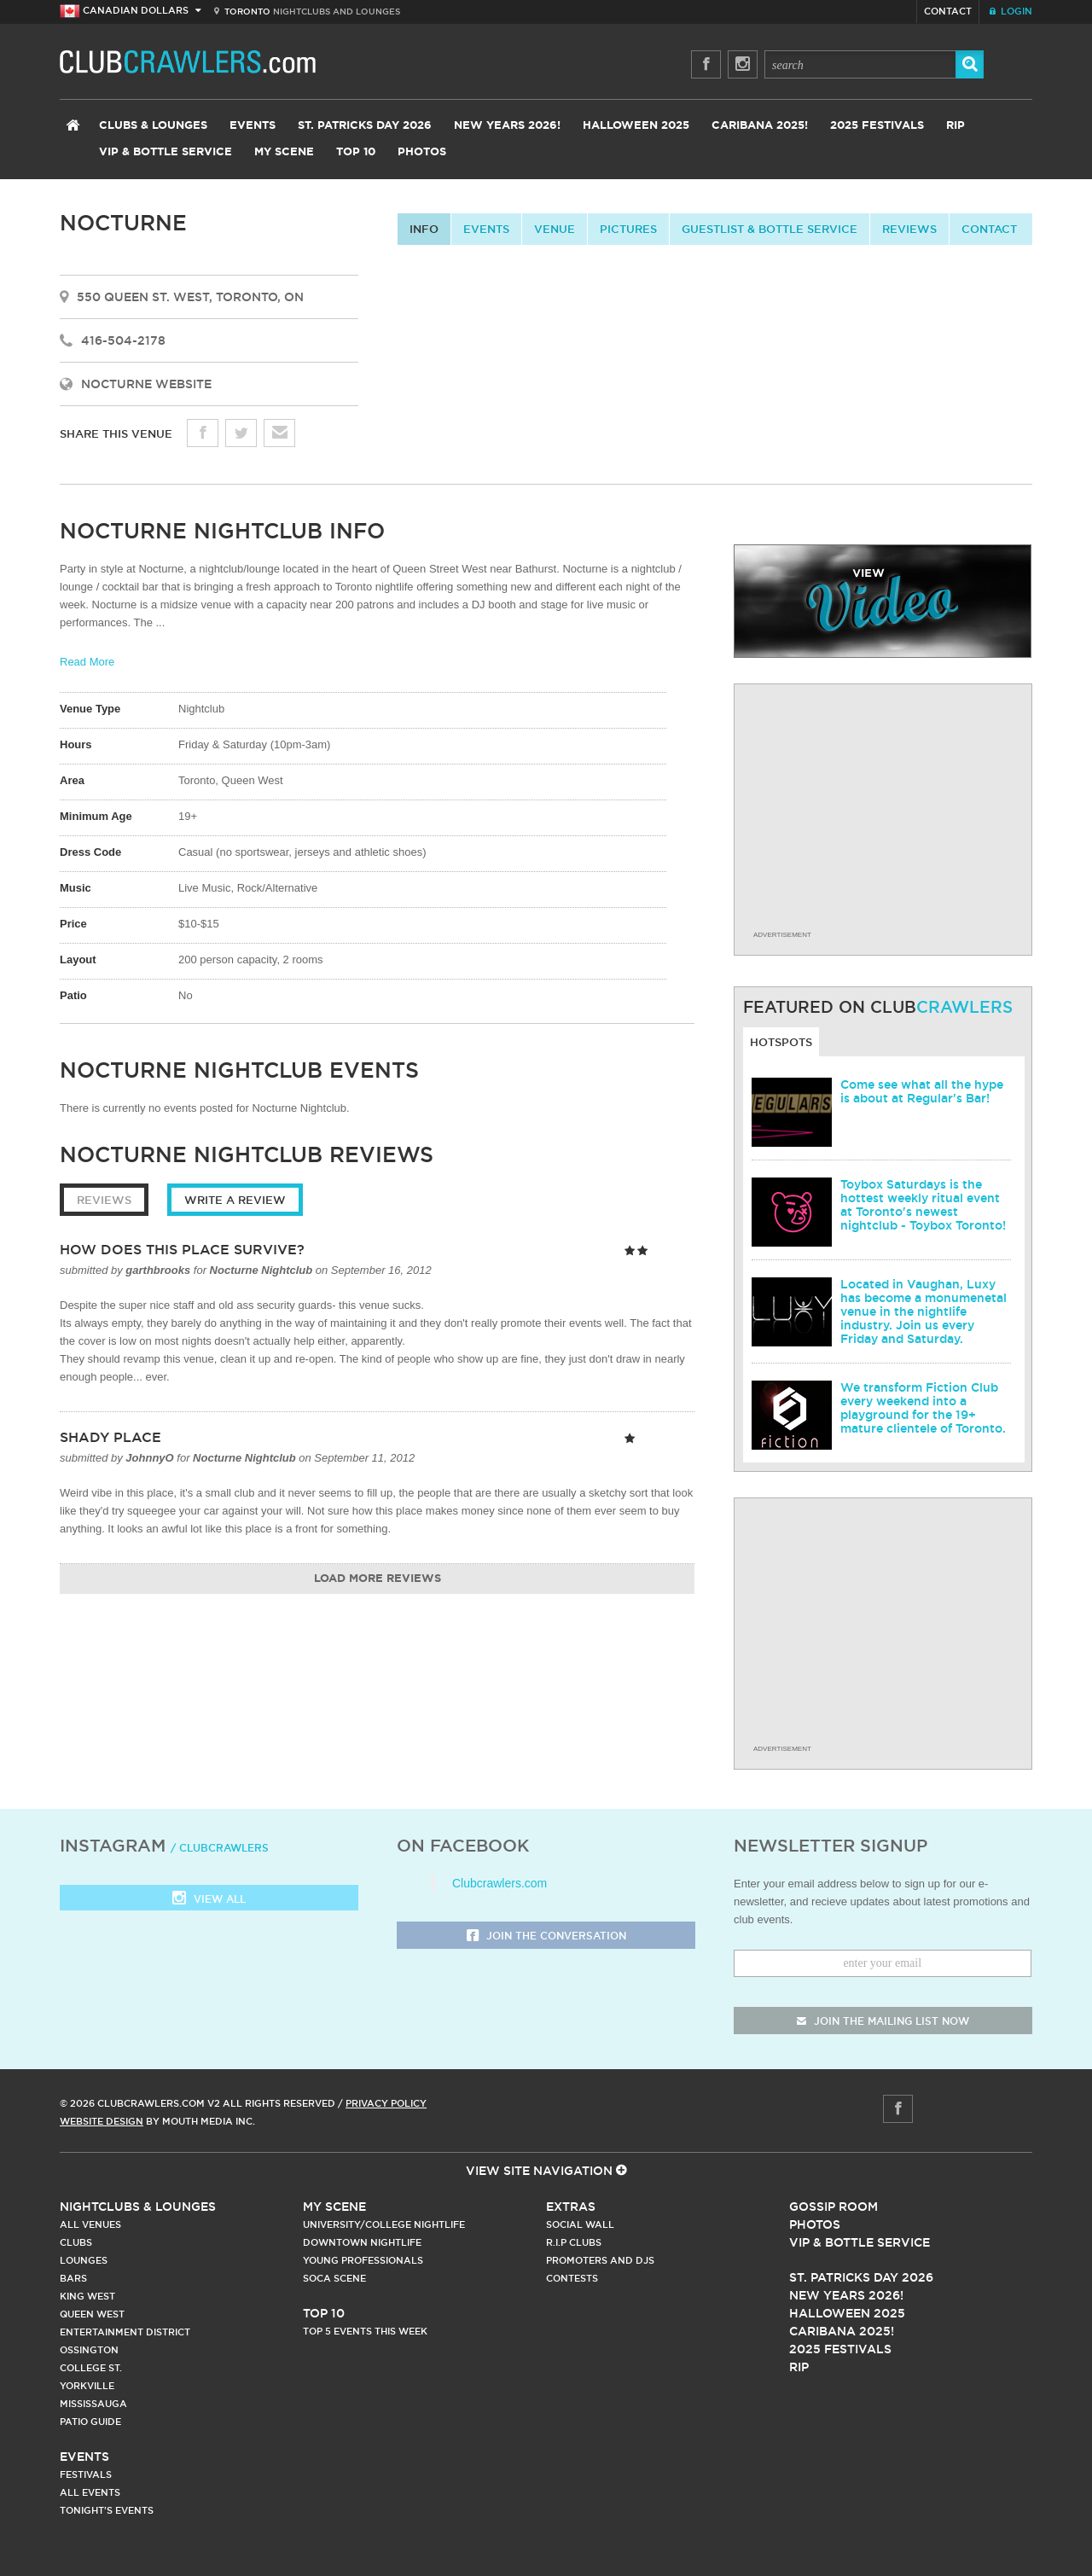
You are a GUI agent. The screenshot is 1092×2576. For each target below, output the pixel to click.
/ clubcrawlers (220, 1847)
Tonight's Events (107, 2510)
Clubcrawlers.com (499, 1883)
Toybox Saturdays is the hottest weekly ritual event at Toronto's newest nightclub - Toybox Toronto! (923, 1205)
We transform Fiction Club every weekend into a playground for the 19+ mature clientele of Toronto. (923, 1408)
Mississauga (93, 2404)
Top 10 (355, 152)
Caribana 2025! (760, 125)
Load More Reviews (377, 1579)
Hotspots (781, 1042)
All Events (90, 2492)
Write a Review (235, 1200)
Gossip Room (833, 2206)
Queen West (92, 2314)
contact (989, 229)
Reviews (909, 229)
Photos (422, 152)
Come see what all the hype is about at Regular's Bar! (921, 1091)
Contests (572, 2278)
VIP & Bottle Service (165, 152)
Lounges (83, 2260)
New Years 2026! (507, 125)
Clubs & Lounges (153, 125)
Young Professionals (363, 2260)
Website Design (101, 2121)
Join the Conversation (546, 1936)
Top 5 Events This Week (365, 2331)
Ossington (89, 2350)
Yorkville (87, 2386)
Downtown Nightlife (362, 2242)
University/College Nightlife (384, 2224)
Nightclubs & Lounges (138, 2206)
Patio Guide (90, 2421)
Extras (570, 2206)
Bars (73, 2278)
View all (209, 1900)
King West (87, 2296)
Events (252, 125)
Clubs (76, 2242)
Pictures (628, 229)
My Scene (284, 152)
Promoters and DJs (600, 2260)
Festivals (86, 2474)
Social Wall (580, 2224)
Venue (554, 229)
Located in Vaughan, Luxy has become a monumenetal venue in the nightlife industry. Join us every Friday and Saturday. (923, 1311)
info (424, 229)
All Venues (90, 2224)
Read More (87, 661)
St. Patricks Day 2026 (365, 125)
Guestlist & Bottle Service (769, 229)
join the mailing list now (883, 2020)
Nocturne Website (146, 384)
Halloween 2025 (636, 125)
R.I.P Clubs (573, 2242)
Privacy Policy (386, 2103)
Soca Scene (334, 2278)
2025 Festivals (877, 125)
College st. (91, 2368)
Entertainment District (125, 2332)
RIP (955, 125)
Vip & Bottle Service (859, 2242)
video (882, 601)
